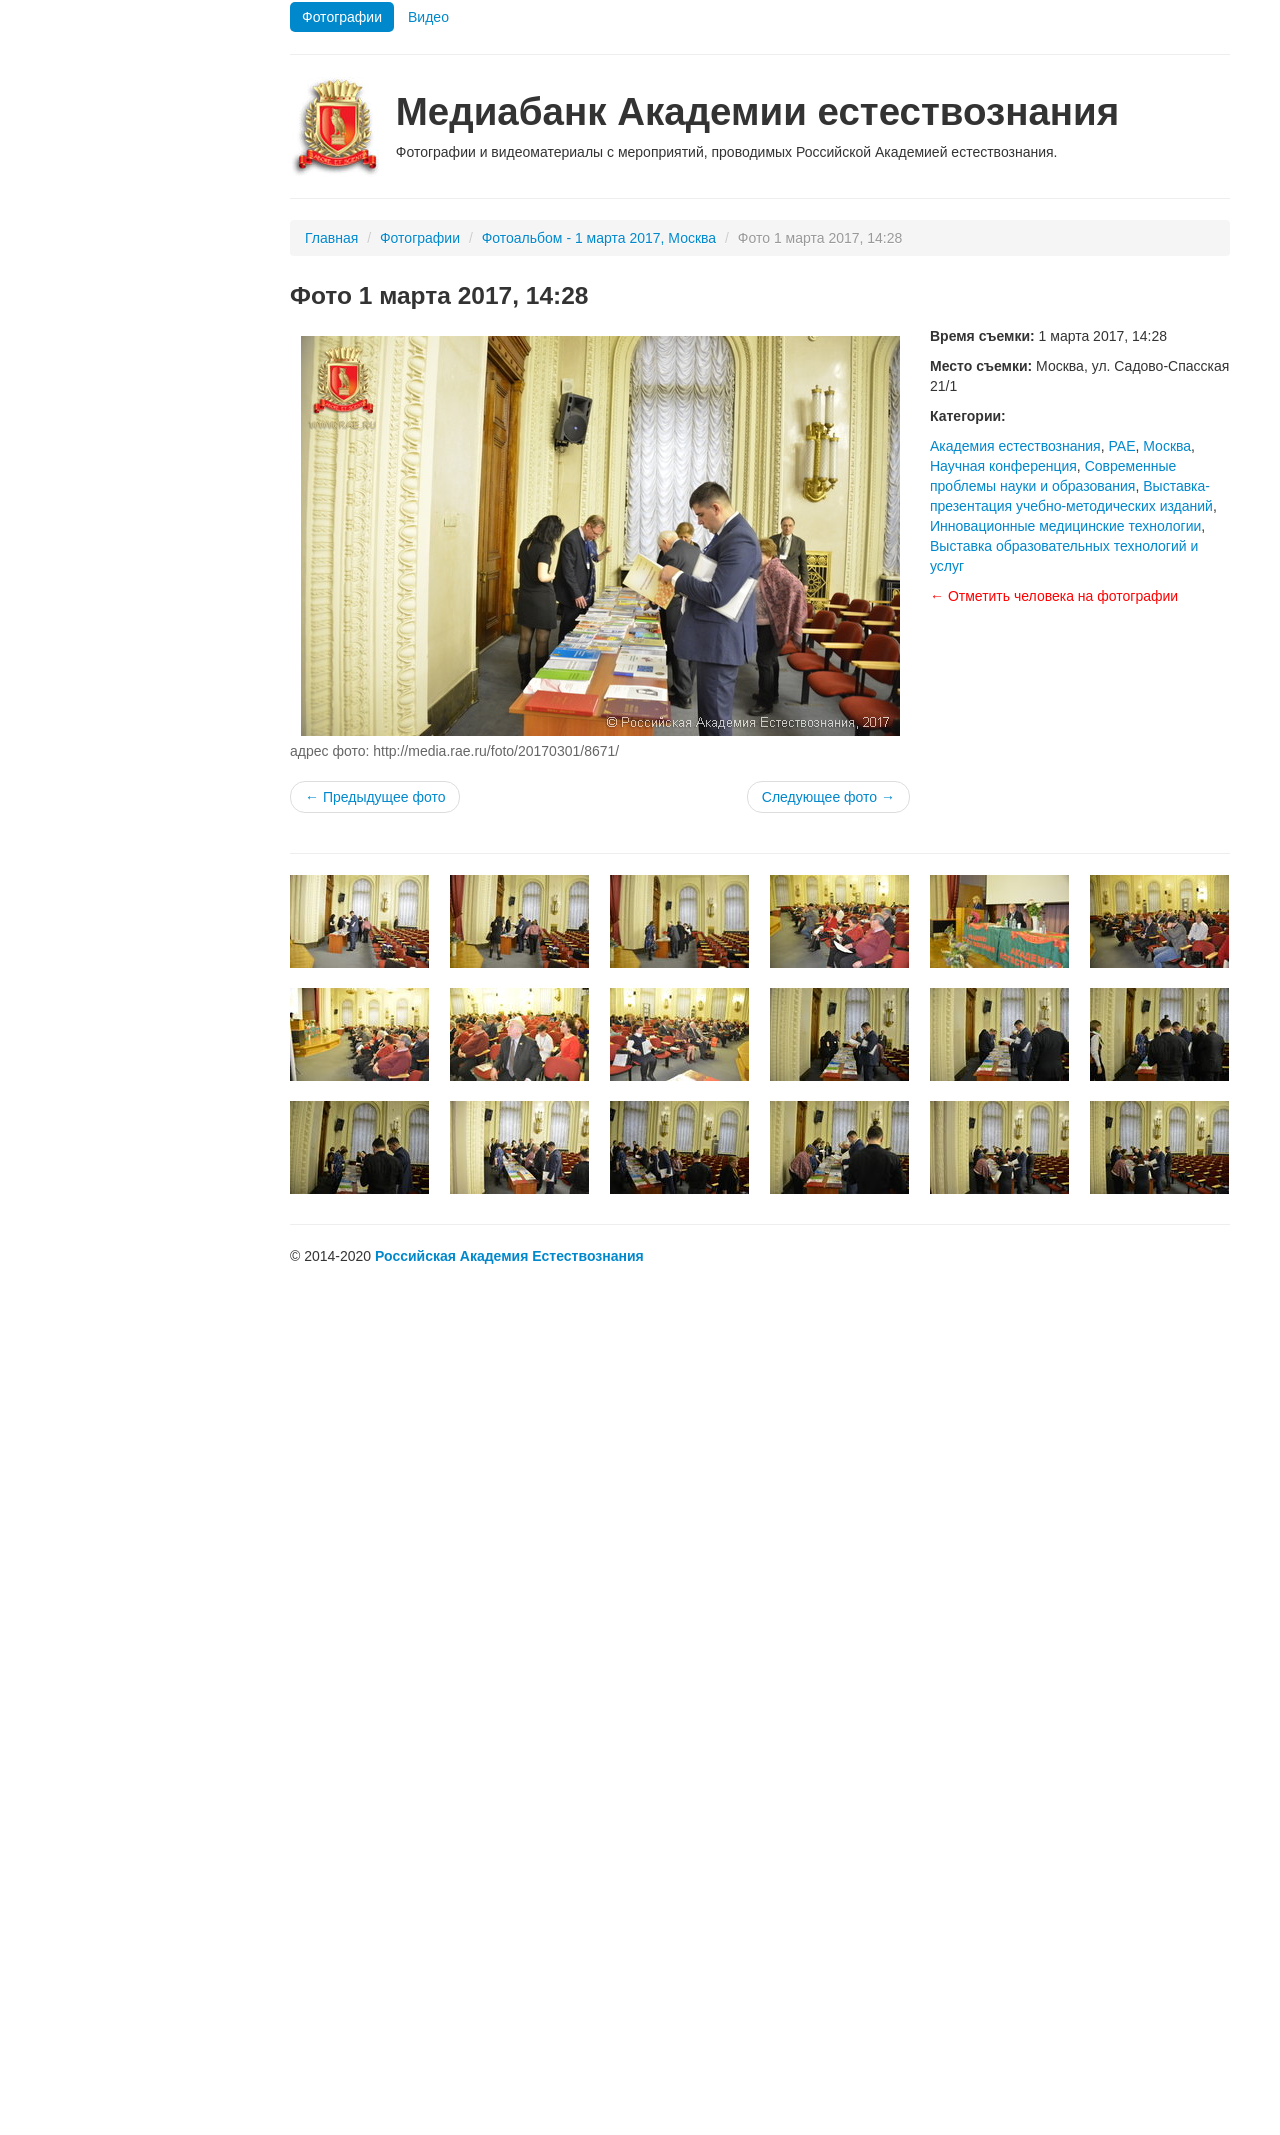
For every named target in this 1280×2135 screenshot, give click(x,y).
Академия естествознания (1015, 446)
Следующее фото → (828, 797)
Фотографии (342, 17)
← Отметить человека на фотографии (1054, 596)
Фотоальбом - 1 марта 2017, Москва (599, 238)
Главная (331, 238)
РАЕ (1121, 446)
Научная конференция (1003, 466)
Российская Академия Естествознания (509, 1256)
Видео (428, 17)
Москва (1167, 446)
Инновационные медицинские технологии (1065, 526)
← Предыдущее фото (375, 797)
